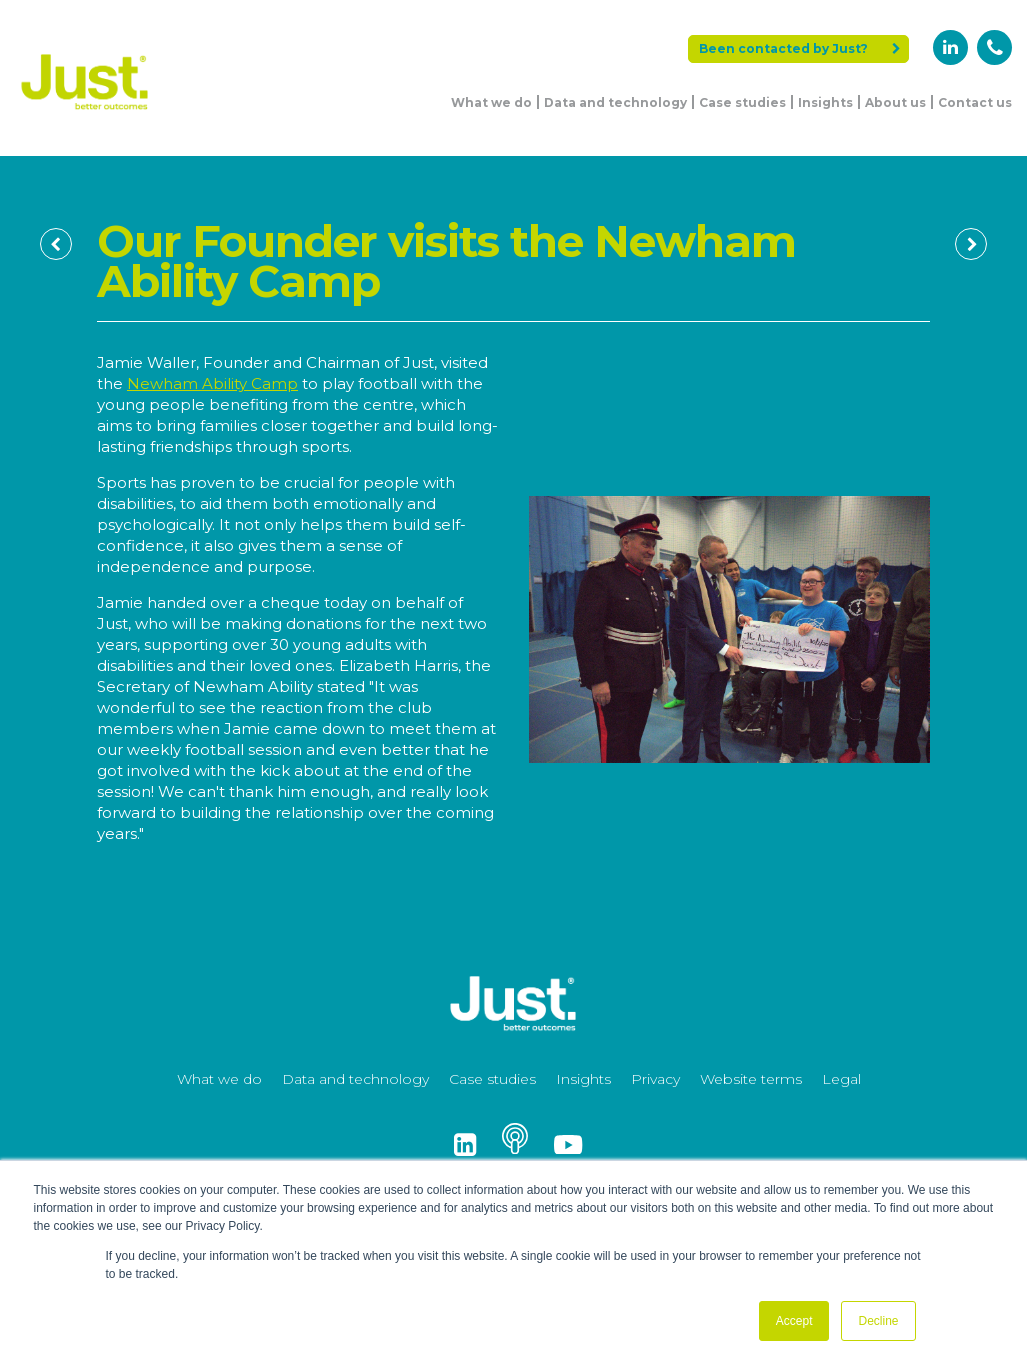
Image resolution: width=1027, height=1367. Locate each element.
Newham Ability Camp (212, 383)
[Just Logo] (85, 112)
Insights (825, 102)
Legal (841, 1079)
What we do (491, 102)
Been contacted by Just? (800, 48)
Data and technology (615, 102)
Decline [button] (878, 1321)
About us (895, 102)
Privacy (655, 1079)
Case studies (742, 102)
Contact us (975, 102)
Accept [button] (794, 1321)
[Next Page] (971, 244)
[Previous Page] (56, 244)
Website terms (751, 1079)
